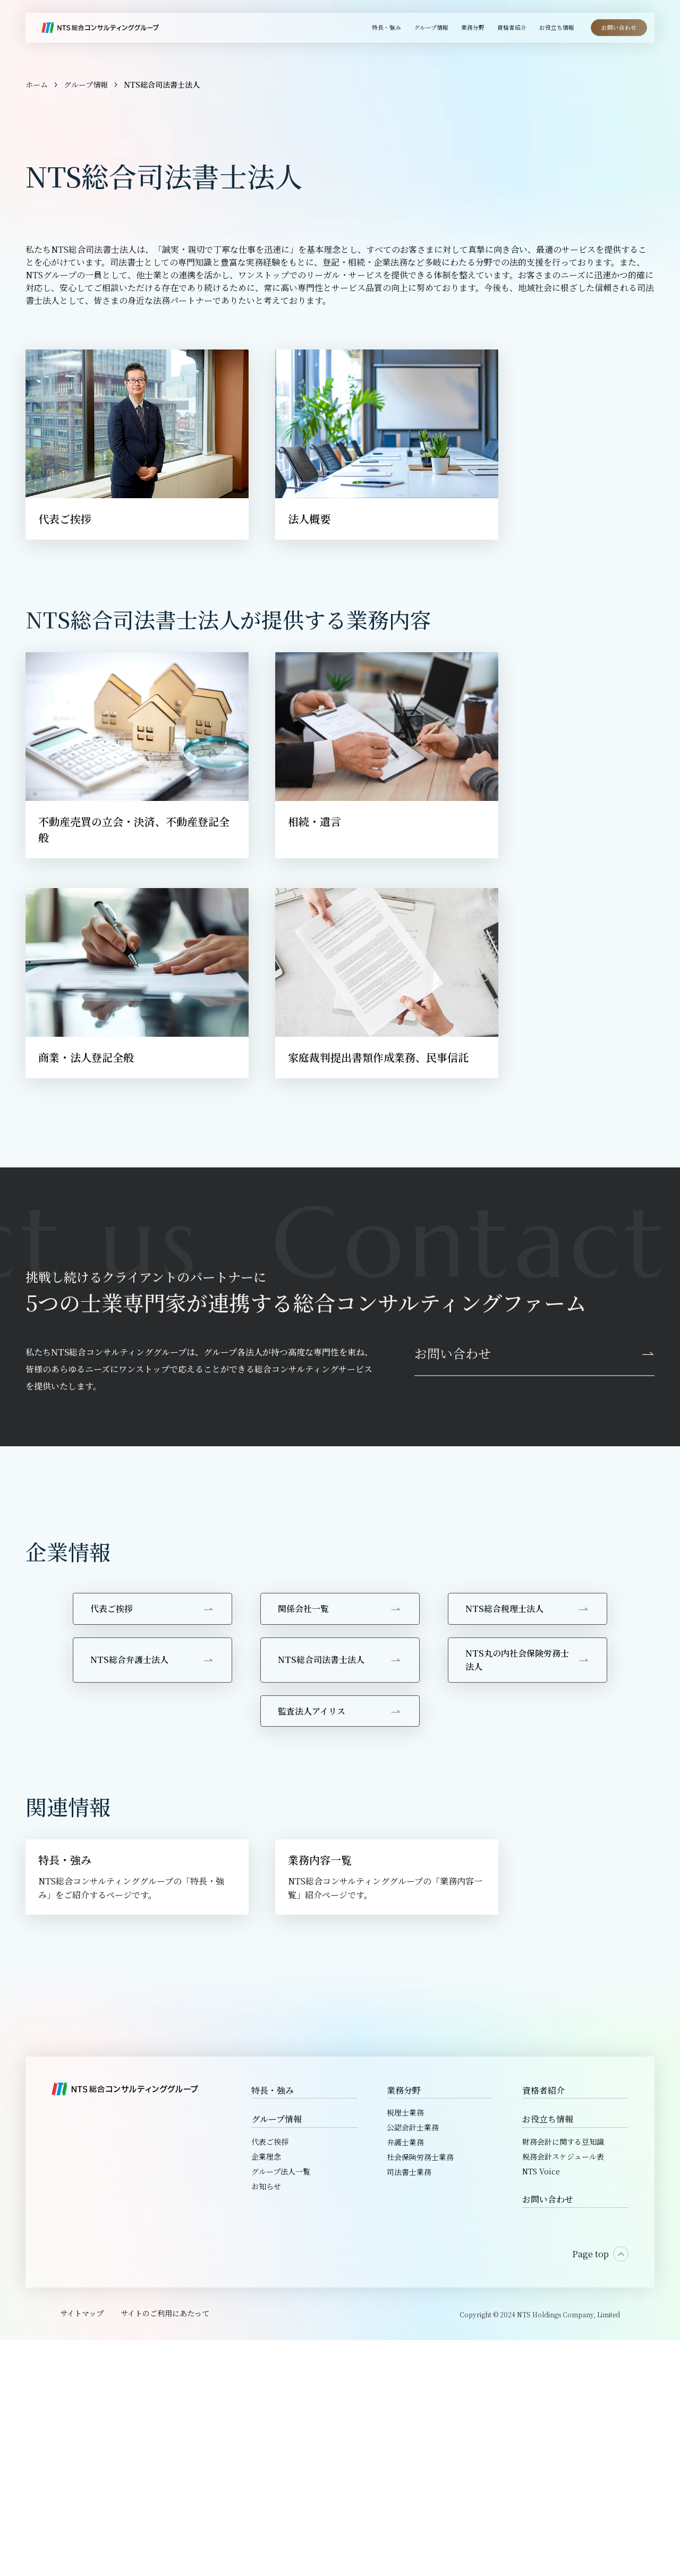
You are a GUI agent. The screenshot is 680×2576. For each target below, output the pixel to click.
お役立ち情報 (547, 2355)
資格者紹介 (543, 2326)
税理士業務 (405, 2348)
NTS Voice (541, 2407)
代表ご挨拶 (269, 2377)
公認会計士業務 (413, 2363)
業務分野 (404, 2326)
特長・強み (272, 2326)
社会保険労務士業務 (420, 2392)
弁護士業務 (405, 2378)
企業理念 (266, 2392)
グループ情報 (276, 2355)
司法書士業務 (409, 2407)
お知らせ (266, 2422)
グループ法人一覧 (280, 2407)
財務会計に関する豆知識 (563, 2377)
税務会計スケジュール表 (563, 2392)
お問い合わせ (547, 2435)
